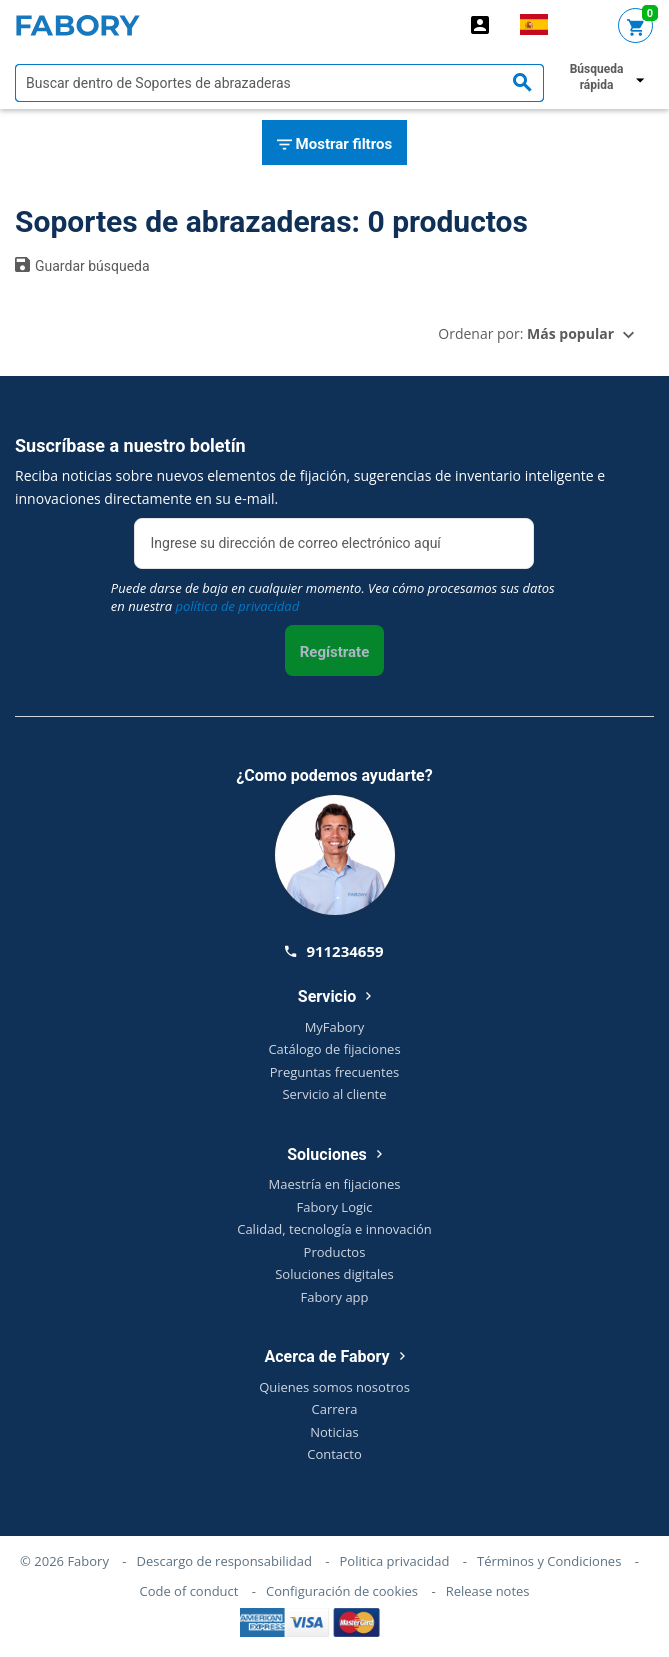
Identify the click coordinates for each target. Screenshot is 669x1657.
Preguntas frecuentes (334, 1072)
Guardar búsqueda (82, 265)
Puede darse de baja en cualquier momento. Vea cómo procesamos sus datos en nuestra (333, 597)
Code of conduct (188, 1591)
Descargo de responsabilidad (223, 1561)
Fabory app (334, 1297)
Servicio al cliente (334, 1094)
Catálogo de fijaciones (334, 1049)
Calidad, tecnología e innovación (334, 1229)
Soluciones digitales (334, 1274)
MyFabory (335, 1027)
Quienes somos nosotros (334, 1387)
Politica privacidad (395, 1561)
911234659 (334, 951)
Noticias (334, 1432)
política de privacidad (237, 606)
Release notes (488, 1591)
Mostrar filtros (334, 145)
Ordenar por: (526, 333)
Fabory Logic (334, 1207)
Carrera (335, 1409)
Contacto (334, 1454)
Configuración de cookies (342, 1591)
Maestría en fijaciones (335, 1184)
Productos (335, 1252)
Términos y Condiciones (549, 1561)
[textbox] (279, 83)
